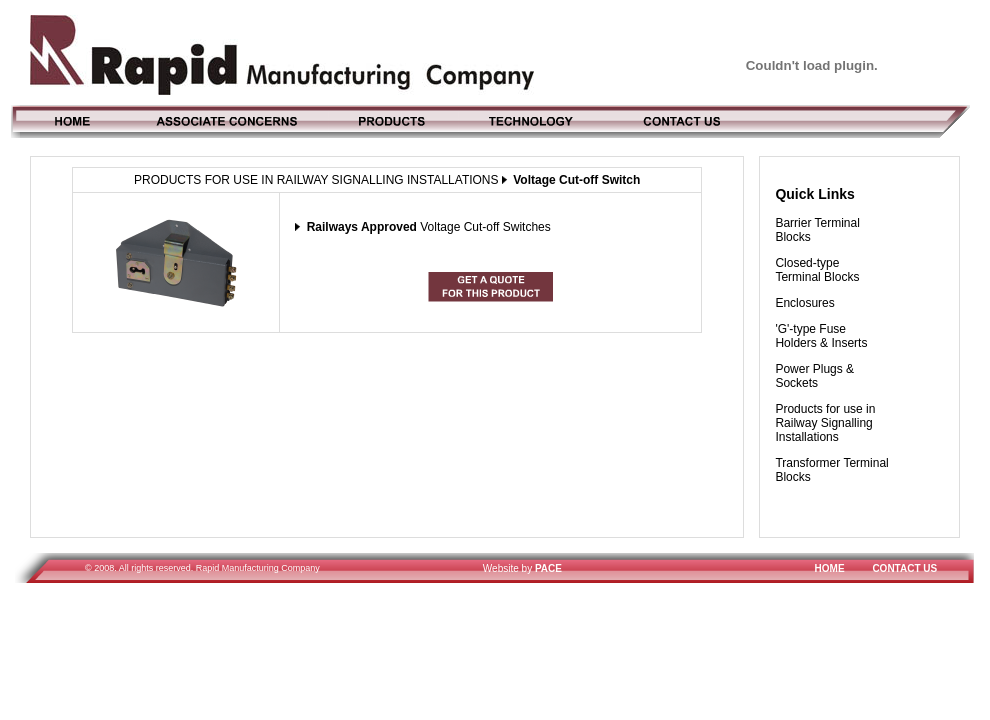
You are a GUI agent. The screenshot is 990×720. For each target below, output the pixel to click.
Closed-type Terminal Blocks (817, 270)
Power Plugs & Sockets (814, 376)
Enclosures (804, 303)
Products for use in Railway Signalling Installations (825, 423)
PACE (548, 568)
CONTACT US (904, 568)
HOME (830, 568)
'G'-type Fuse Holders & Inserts (821, 336)
